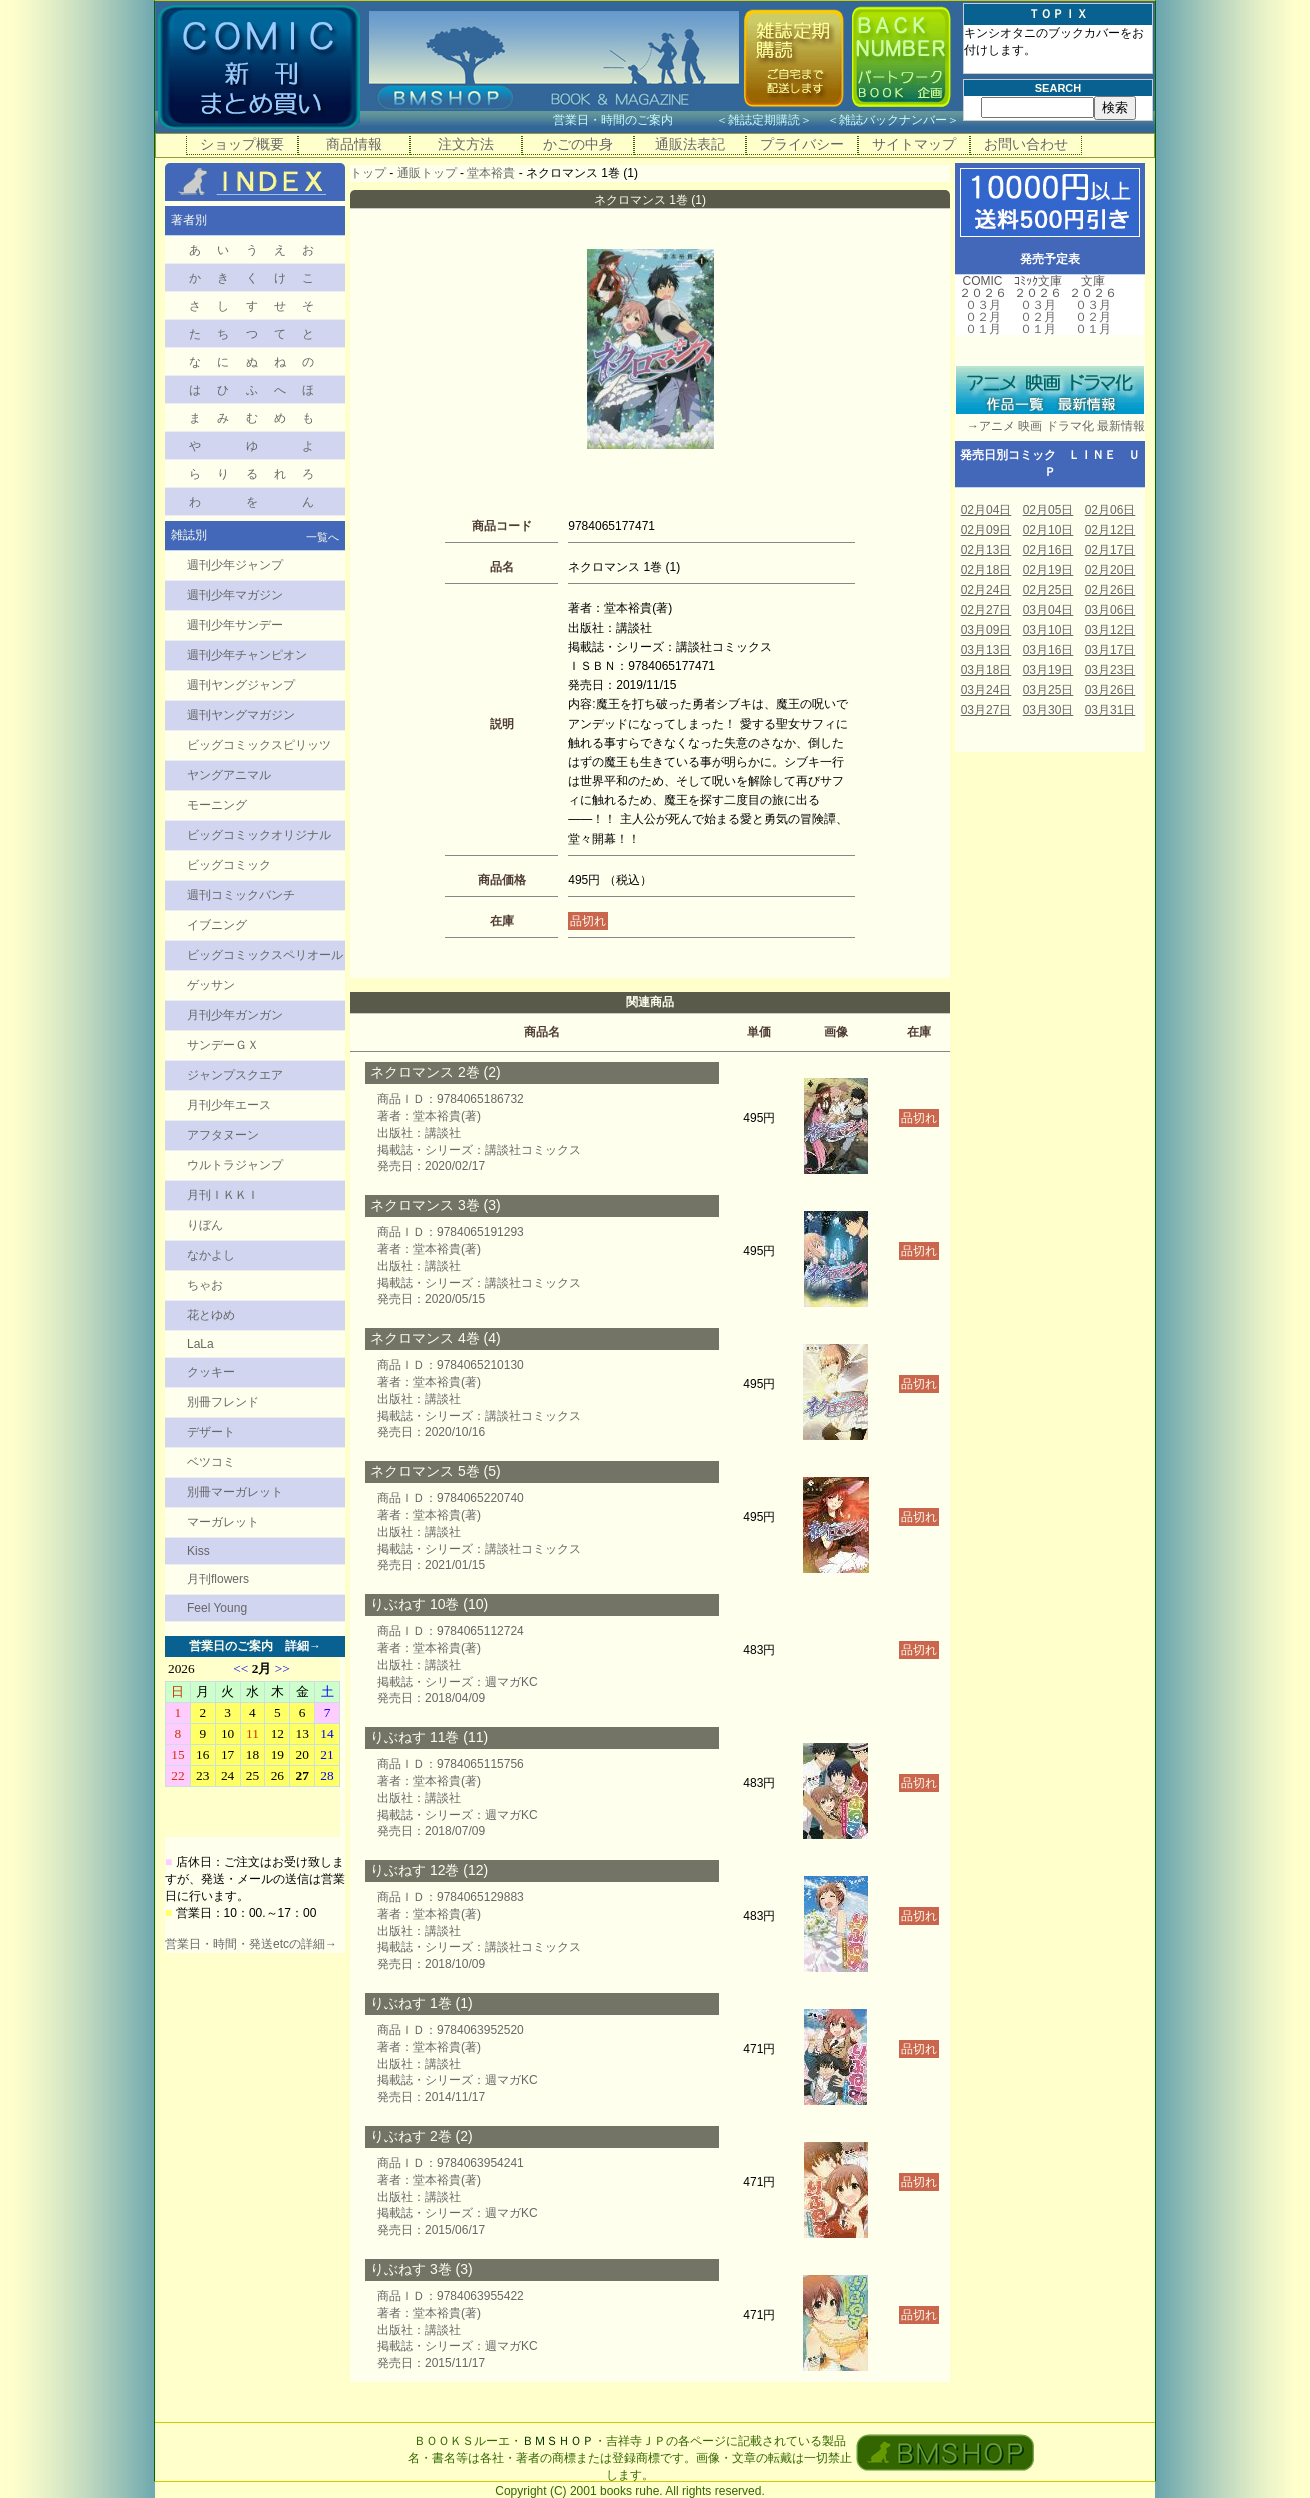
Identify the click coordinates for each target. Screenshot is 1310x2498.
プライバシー (802, 144)
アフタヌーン (223, 1135)
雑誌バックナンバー (893, 120)
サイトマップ (914, 144)
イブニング (217, 925)
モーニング (217, 805)
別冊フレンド (223, 1402)
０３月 (983, 305)
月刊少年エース (229, 1105)
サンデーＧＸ (223, 1045)
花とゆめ (211, 1315)
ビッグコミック (229, 865)
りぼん (205, 1225)
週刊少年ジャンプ (235, 565)
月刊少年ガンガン (235, 1015)
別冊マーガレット (235, 1492)
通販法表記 (690, 144)
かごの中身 (578, 144)
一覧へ (322, 537)
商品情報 (354, 144)
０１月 (983, 329)
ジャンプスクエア (235, 1075)
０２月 (983, 317)
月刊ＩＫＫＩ (223, 1195)
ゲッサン (211, 985)
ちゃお (205, 1285)
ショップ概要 (242, 144)
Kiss (198, 1551)
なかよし (211, 1255)
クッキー (211, 1372)
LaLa (200, 1344)
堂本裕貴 (491, 173)
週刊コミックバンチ (241, 895)
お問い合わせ (1026, 144)
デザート (211, 1432)
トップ (368, 173)
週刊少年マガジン (235, 595)
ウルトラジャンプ (235, 1165)
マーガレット (223, 1522)
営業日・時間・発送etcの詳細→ (251, 1944)
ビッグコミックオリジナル (259, 835)
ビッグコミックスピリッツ (259, 745)
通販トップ (427, 173)
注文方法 (466, 144)
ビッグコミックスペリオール (265, 955)
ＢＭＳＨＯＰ (558, 2441)
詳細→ (303, 1646)
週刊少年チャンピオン (247, 655)
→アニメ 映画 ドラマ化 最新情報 (1050, 426)
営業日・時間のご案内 (632, 120)
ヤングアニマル (229, 775)
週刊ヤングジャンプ (241, 685)
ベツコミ (211, 1462)
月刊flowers (218, 1579)
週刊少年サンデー (235, 625)
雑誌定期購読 (764, 120)
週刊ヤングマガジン (241, 715)
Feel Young (217, 1608)
